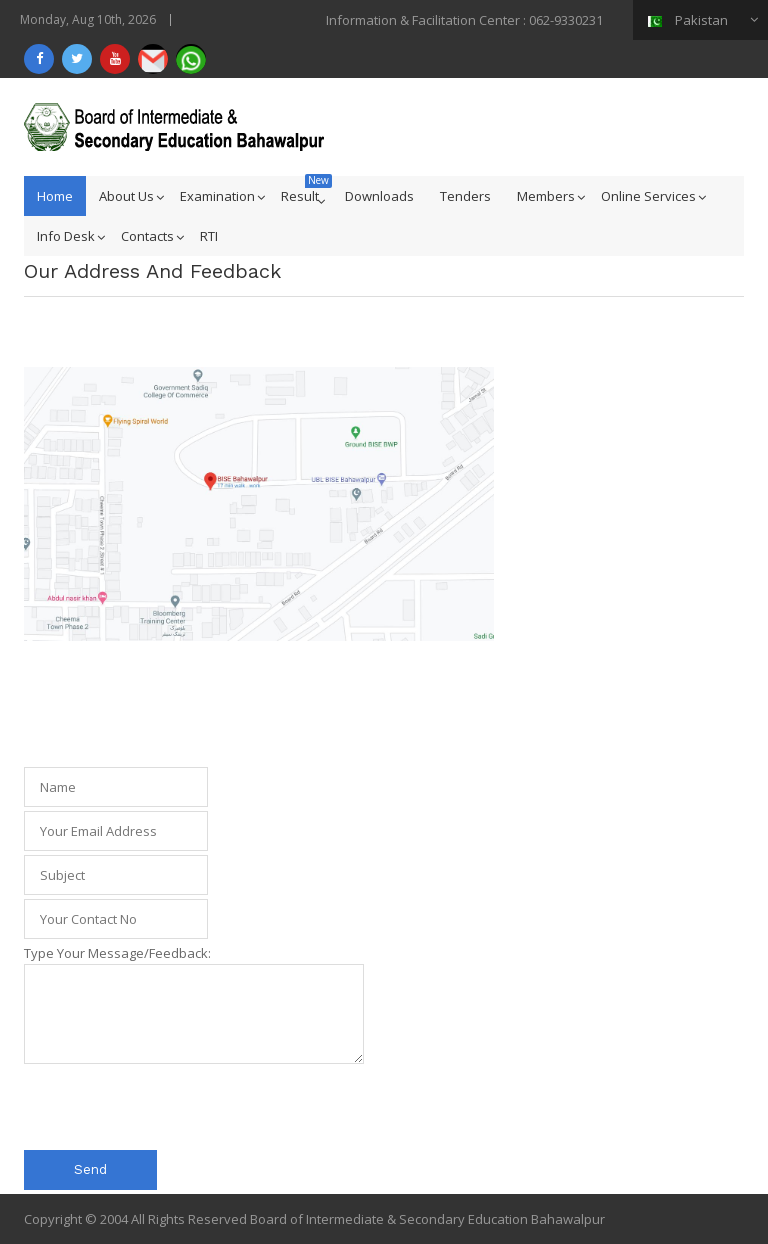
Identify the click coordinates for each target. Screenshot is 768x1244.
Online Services (648, 196)
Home (55, 196)
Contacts (147, 236)
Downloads (379, 196)
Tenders (465, 196)
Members (546, 196)
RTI (209, 236)
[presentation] (176, 1107)
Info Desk (66, 236)
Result (300, 196)
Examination (217, 196)
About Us (126, 196)
